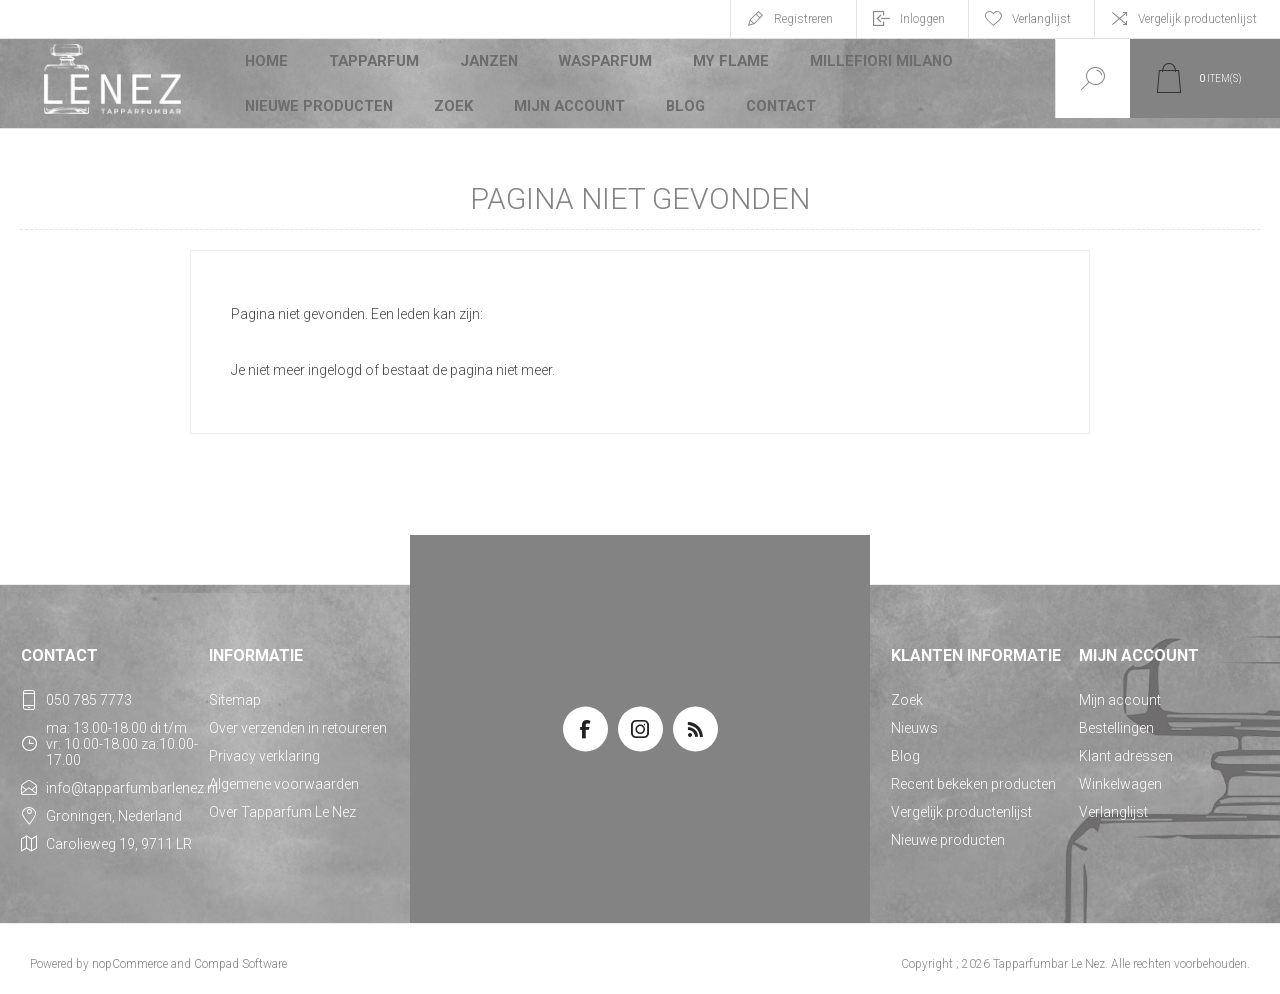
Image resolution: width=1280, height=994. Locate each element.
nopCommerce (130, 954)
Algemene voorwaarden (284, 774)
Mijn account (567, 94)
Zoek (451, 94)
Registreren (803, 19)
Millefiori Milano (873, 64)
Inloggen (922, 19)
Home (267, 64)
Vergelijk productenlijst (1197, 19)
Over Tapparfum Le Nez (282, 802)
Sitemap (235, 690)
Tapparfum (375, 64)
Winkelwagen (1120, 774)
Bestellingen (1116, 718)
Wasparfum (605, 64)
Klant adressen (1126, 746)
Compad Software (240, 954)
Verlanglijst (1113, 802)
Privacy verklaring (264, 746)
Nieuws (914, 718)
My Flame (728, 64)
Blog (683, 94)
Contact (780, 94)
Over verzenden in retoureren (298, 718)
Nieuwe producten (318, 94)
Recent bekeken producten (973, 774)
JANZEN (489, 64)
